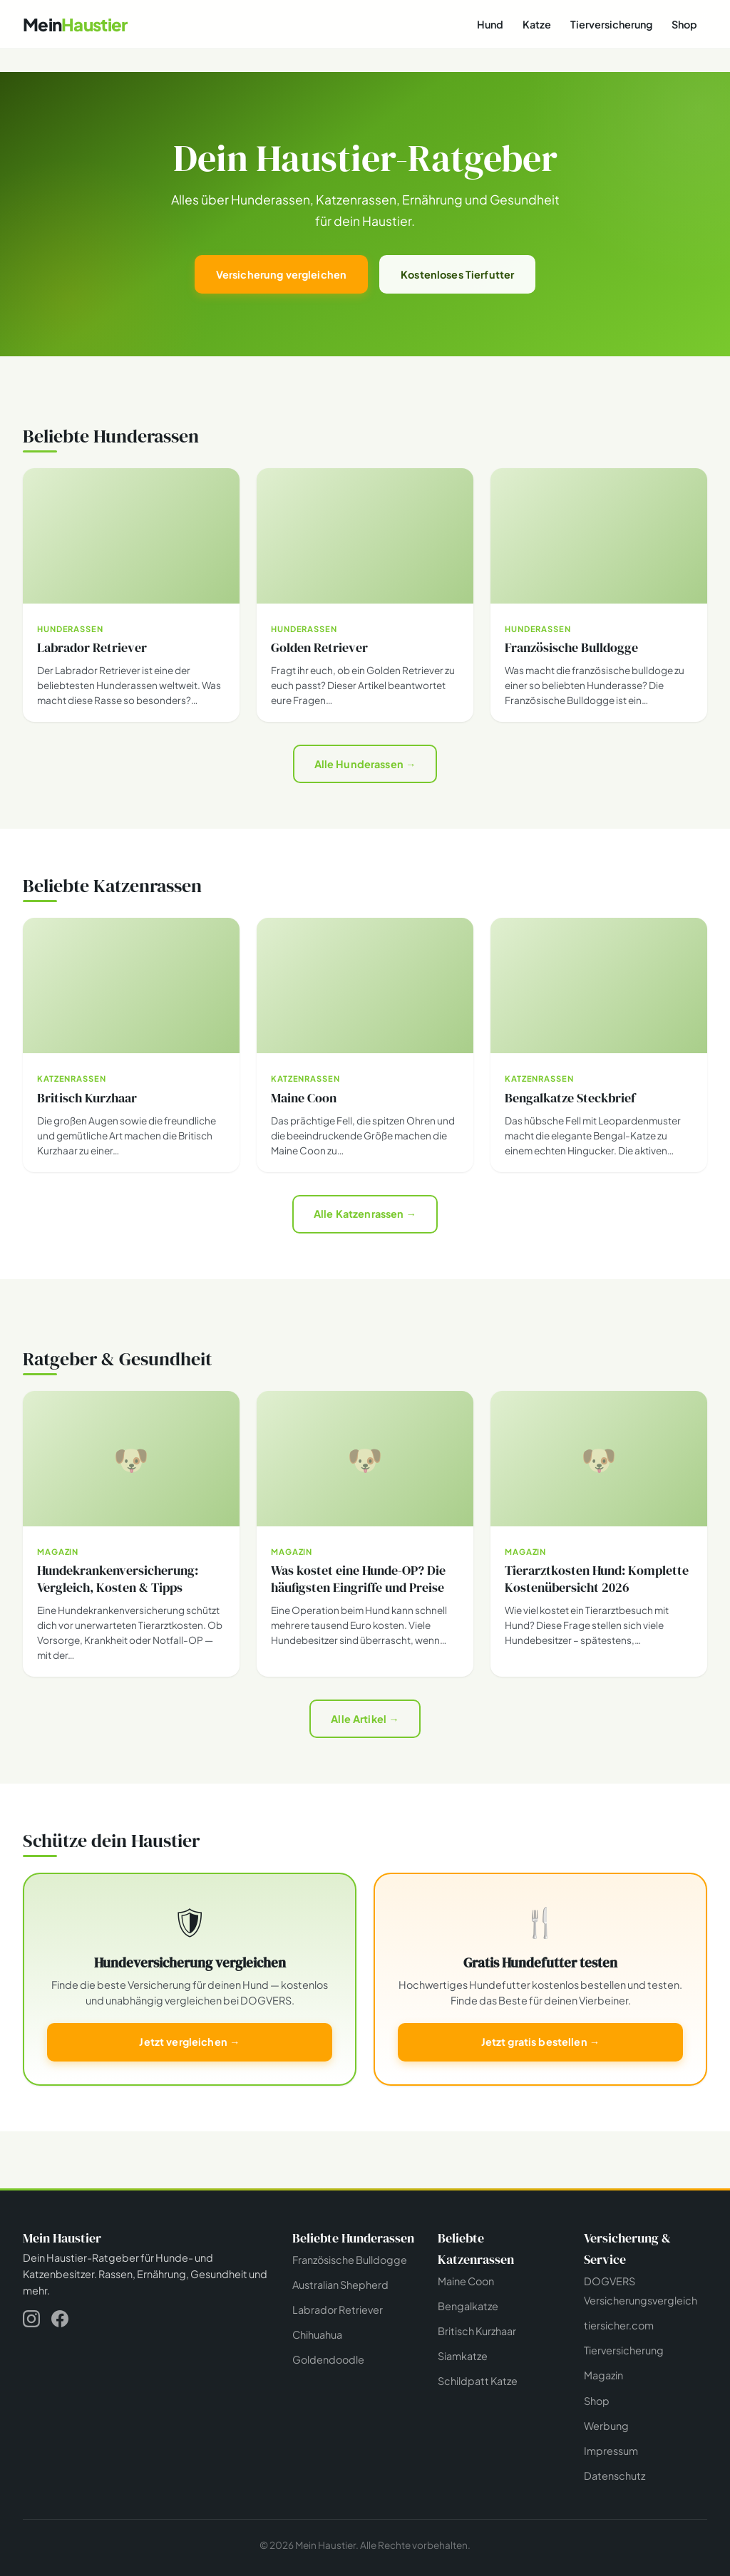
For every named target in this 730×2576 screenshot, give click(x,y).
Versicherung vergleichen (281, 274)
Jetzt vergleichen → (189, 2041)
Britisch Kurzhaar (477, 2330)
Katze (537, 24)
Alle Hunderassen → (365, 763)
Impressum (611, 2450)
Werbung (606, 2425)
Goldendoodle (328, 2359)
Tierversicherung (611, 24)
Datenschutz (614, 2475)
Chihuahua (317, 2334)
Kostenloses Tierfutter (457, 274)
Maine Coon (466, 2281)
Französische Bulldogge (349, 2259)
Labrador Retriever (337, 2309)
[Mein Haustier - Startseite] (75, 24)
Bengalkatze (468, 2306)
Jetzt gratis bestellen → (540, 2041)
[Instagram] (31, 2321)
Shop (684, 24)
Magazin (603, 2375)
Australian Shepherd (340, 2284)
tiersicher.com (619, 2325)
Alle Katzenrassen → (365, 1213)
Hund (490, 24)
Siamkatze (463, 2355)
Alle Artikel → (365, 1718)
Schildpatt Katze (478, 2380)
